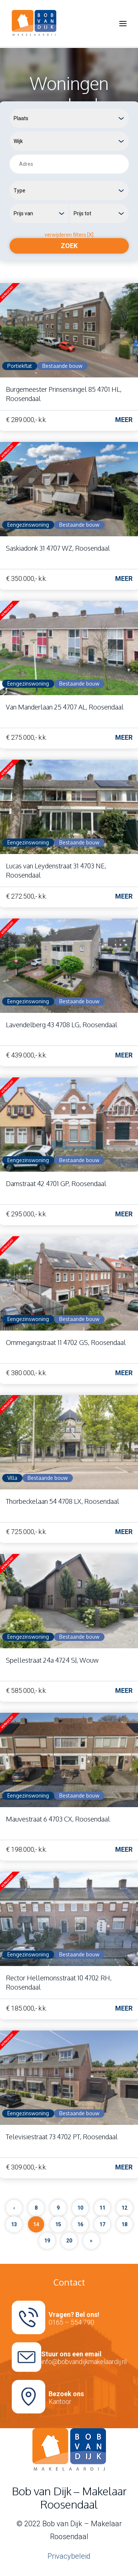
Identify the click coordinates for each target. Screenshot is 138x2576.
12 (124, 2208)
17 (102, 2224)
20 (69, 2241)
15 (58, 2224)
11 (102, 2208)
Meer (123, 419)
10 (80, 2208)
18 (124, 2224)
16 (80, 2224)
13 (14, 2224)
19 (47, 2241)
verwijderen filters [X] (69, 235)
